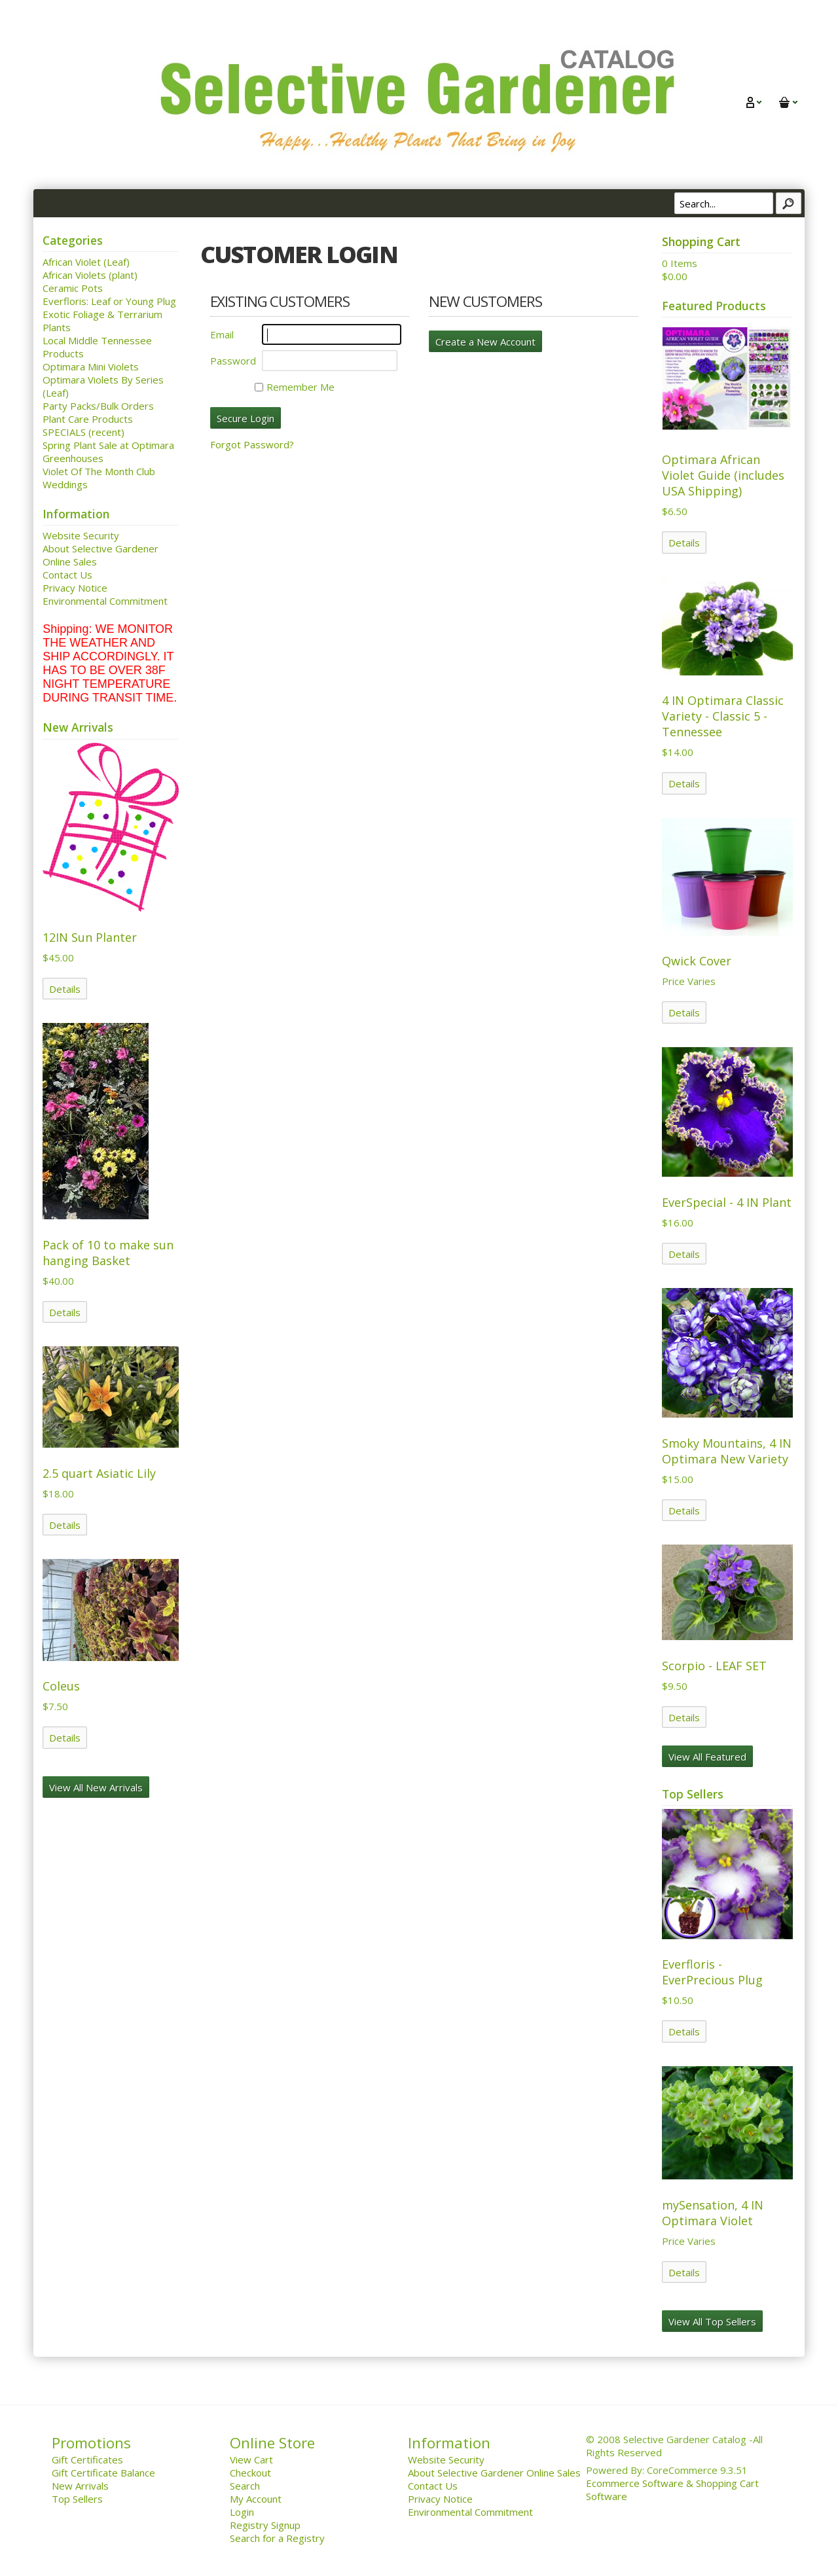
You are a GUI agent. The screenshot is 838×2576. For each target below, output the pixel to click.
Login (242, 2511)
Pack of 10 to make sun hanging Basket (108, 1252)
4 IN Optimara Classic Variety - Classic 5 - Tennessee (723, 716)
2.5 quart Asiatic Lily (99, 1473)
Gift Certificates (87, 2459)
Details (65, 988)
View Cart (251, 2459)
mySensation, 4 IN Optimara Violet (712, 2212)
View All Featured (707, 1756)
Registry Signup (265, 2524)
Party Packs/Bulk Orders (98, 405)
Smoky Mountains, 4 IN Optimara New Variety (727, 1451)
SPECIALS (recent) (83, 431)
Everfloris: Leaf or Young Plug (109, 301)
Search (245, 2485)
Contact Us (67, 574)
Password (233, 360)
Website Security (81, 535)
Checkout (250, 2472)
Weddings (65, 484)
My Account (256, 2498)
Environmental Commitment (105, 600)
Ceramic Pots (73, 288)
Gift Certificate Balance (103, 2472)
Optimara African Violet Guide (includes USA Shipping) (723, 475)
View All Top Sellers (712, 2321)
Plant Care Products (88, 418)
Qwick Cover (696, 961)
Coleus (61, 1686)
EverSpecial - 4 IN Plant (727, 1202)
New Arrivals (80, 2485)
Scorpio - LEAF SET (714, 1665)
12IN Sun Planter (90, 937)
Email (222, 334)
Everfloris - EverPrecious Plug (712, 1972)
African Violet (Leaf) (86, 261)
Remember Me (295, 386)
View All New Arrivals (96, 1787)
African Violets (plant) (90, 274)
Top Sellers (77, 2498)
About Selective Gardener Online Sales (494, 2472)
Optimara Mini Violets (91, 366)
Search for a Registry (277, 2538)
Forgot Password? (252, 444)
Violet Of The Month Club (99, 471)
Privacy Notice (75, 587)
